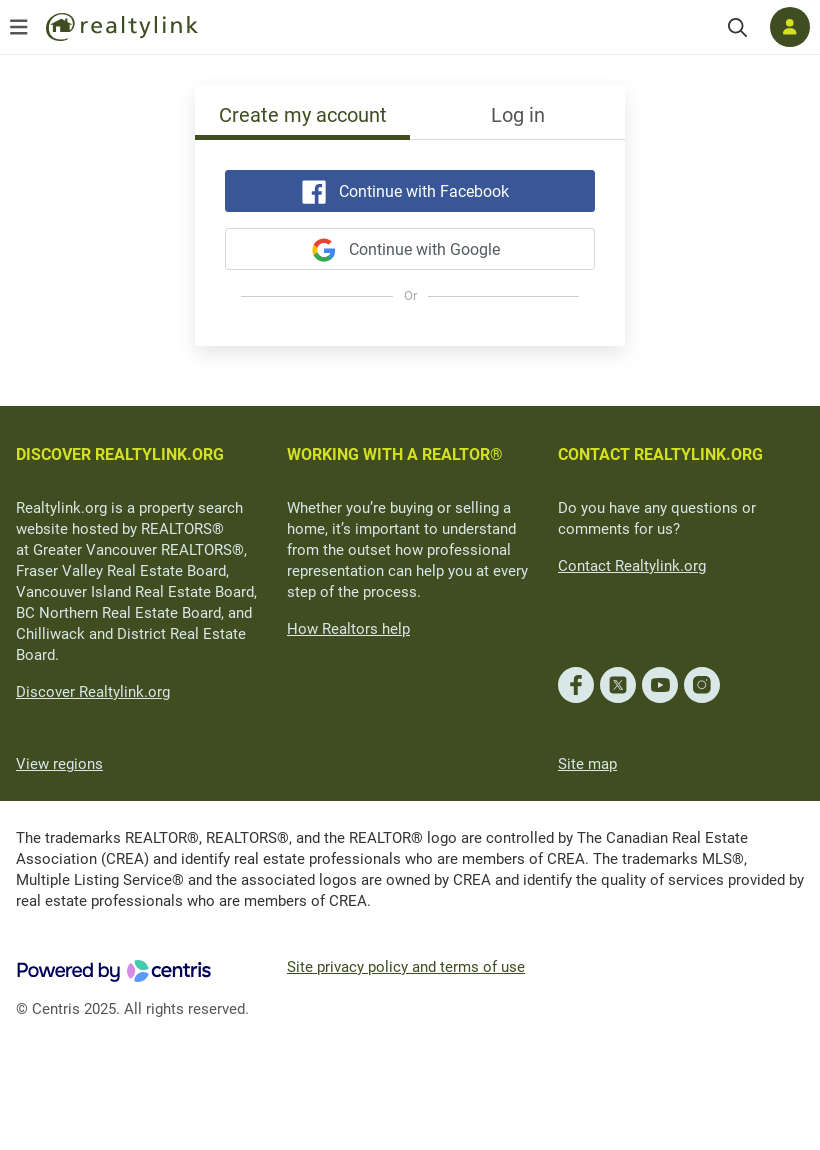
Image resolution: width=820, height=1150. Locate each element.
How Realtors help (348, 629)
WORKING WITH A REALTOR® (395, 454)
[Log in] (790, 27)
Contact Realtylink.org (632, 566)
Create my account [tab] (303, 115)
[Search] (737, 27)
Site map (587, 764)
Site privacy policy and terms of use (406, 967)
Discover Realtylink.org (93, 692)
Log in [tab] (518, 115)
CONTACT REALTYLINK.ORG (660, 454)
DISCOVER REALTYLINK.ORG (120, 454)
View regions (59, 764)
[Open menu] (19, 27)
